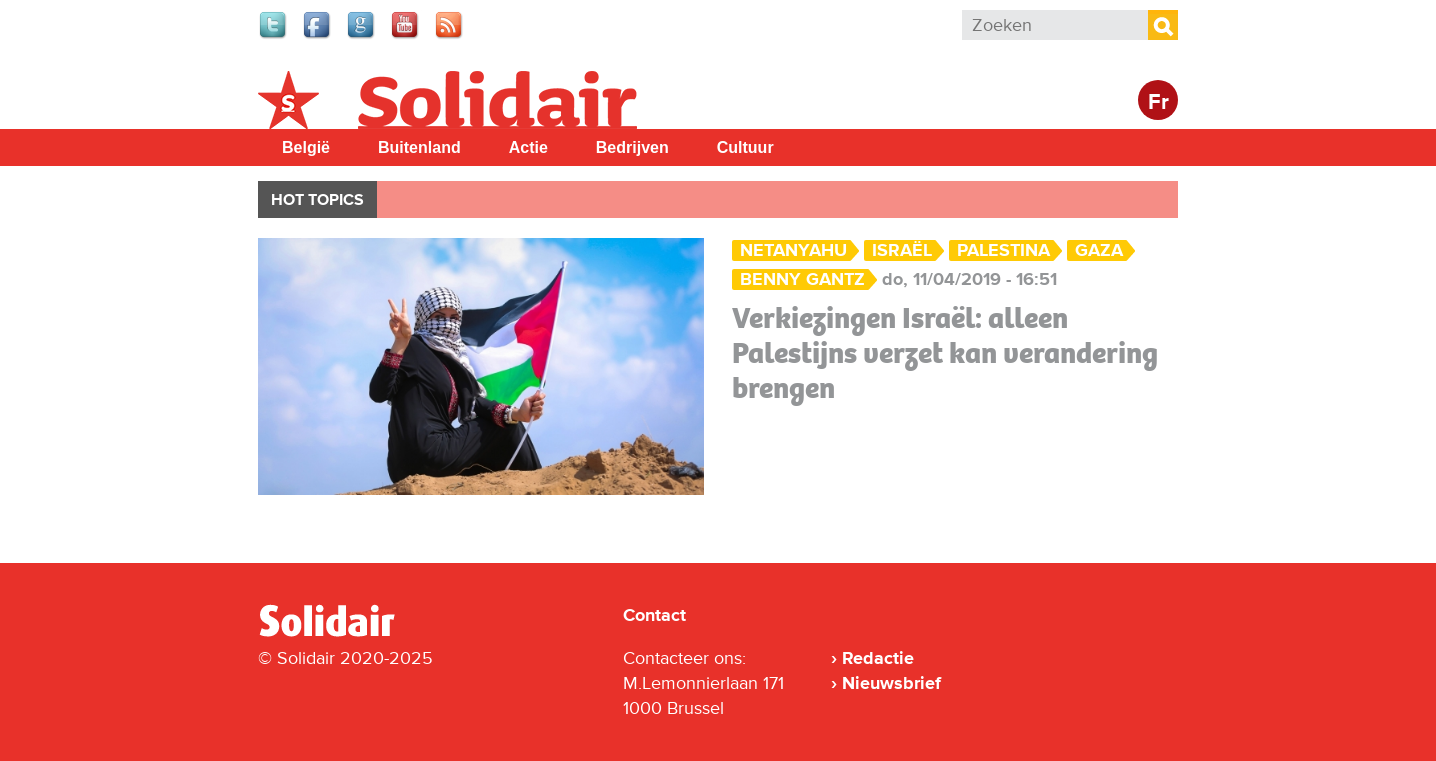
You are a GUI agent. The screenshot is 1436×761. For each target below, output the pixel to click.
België (306, 147)
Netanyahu (793, 250)
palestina (1003, 250)
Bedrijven (632, 147)
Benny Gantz (802, 279)
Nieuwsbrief (891, 683)
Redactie (878, 658)
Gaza (1099, 250)
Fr (1158, 102)
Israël (902, 250)
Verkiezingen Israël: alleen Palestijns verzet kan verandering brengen (945, 353)
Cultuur (745, 147)
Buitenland (419, 147)
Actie (528, 147)
